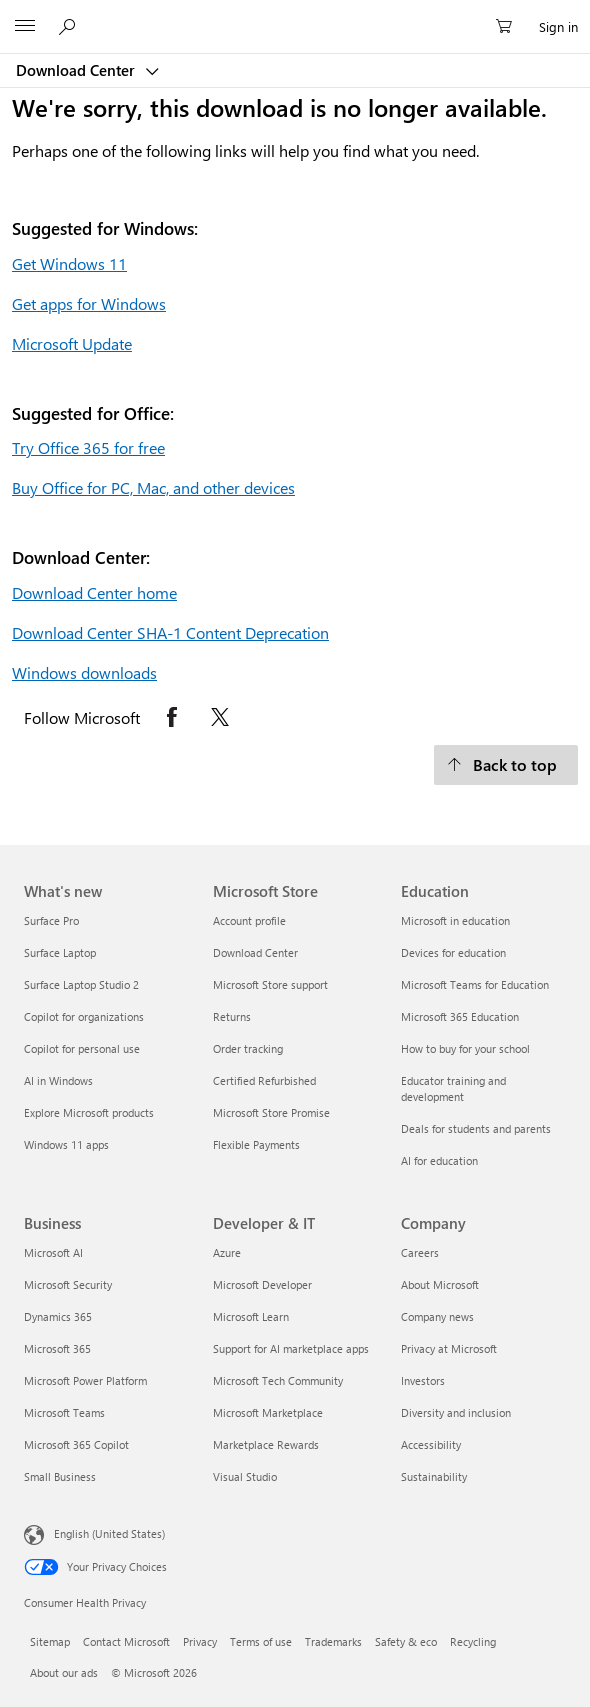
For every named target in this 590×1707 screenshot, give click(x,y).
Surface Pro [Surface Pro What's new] (51, 920)
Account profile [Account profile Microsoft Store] (249, 920)
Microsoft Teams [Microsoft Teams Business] (64, 1412)
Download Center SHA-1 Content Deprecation (170, 632)
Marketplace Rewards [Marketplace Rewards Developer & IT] (266, 1444)
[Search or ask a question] (70, 26)
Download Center (77, 70)
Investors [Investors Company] (423, 1380)
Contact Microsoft (126, 1641)
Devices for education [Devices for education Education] (453, 952)
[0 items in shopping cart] (510, 27)
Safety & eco (406, 1641)
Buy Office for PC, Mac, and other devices (153, 487)
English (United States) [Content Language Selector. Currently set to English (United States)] (109, 1533)
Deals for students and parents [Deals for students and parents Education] (476, 1128)
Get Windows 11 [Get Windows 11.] (69, 263)
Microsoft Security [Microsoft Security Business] (68, 1284)
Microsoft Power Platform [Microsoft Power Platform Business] (85, 1380)
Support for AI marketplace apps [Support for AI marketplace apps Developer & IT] (291, 1348)
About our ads (64, 1672)
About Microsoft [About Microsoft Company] (440, 1284)
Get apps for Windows (89, 303)
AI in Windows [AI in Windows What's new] (58, 1080)
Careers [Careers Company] (420, 1252)
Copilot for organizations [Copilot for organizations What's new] (84, 1016)
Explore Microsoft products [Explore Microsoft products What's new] (89, 1112)
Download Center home (94, 592)
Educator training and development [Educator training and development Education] (453, 1088)
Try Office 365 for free (88, 447)
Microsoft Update (72, 343)
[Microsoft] (294, 15)
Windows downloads (84, 672)
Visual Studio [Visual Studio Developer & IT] (245, 1476)
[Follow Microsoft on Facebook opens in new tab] (172, 717)
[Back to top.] (506, 765)
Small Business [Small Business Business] (60, 1476)
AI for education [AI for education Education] (439, 1160)
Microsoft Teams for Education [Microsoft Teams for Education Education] (475, 984)
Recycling (473, 1641)
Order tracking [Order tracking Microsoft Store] (248, 1048)
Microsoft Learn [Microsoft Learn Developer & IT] (251, 1316)
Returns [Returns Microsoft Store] (232, 1016)
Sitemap (50, 1641)
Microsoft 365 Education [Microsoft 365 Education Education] (460, 1016)
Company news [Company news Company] (437, 1316)
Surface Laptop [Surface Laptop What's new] (60, 952)
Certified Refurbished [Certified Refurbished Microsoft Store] (264, 1080)
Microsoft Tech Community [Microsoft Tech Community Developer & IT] (278, 1380)
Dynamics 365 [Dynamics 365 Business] (58, 1316)
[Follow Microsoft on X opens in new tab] (220, 717)
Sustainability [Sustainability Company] (434, 1476)
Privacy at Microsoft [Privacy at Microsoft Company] (449, 1348)
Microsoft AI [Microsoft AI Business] (53, 1252)
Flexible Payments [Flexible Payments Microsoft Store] (256, 1144)
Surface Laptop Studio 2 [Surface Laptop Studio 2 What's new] (81, 984)
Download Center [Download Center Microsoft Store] (255, 952)
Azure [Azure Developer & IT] (227, 1252)
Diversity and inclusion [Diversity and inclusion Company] (456, 1412)
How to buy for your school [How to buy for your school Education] (465, 1048)
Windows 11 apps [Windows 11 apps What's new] (66, 1144)
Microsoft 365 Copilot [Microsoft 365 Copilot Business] (76, 1444)
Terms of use (261, 1641)
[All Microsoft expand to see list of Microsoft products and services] (25, 27)
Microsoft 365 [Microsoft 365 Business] (57, 1348)
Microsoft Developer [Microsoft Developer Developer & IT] (262, 1284)
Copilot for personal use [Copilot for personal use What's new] (82, 1048)
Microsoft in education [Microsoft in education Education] (455, 920)
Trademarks (333, 1641)
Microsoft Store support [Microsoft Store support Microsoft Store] (270, 984)
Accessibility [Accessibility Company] (431, 1444)
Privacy (200, 1641)
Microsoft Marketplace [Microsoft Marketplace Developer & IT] (268, 1412)
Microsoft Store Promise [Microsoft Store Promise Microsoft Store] (271, 1112)
